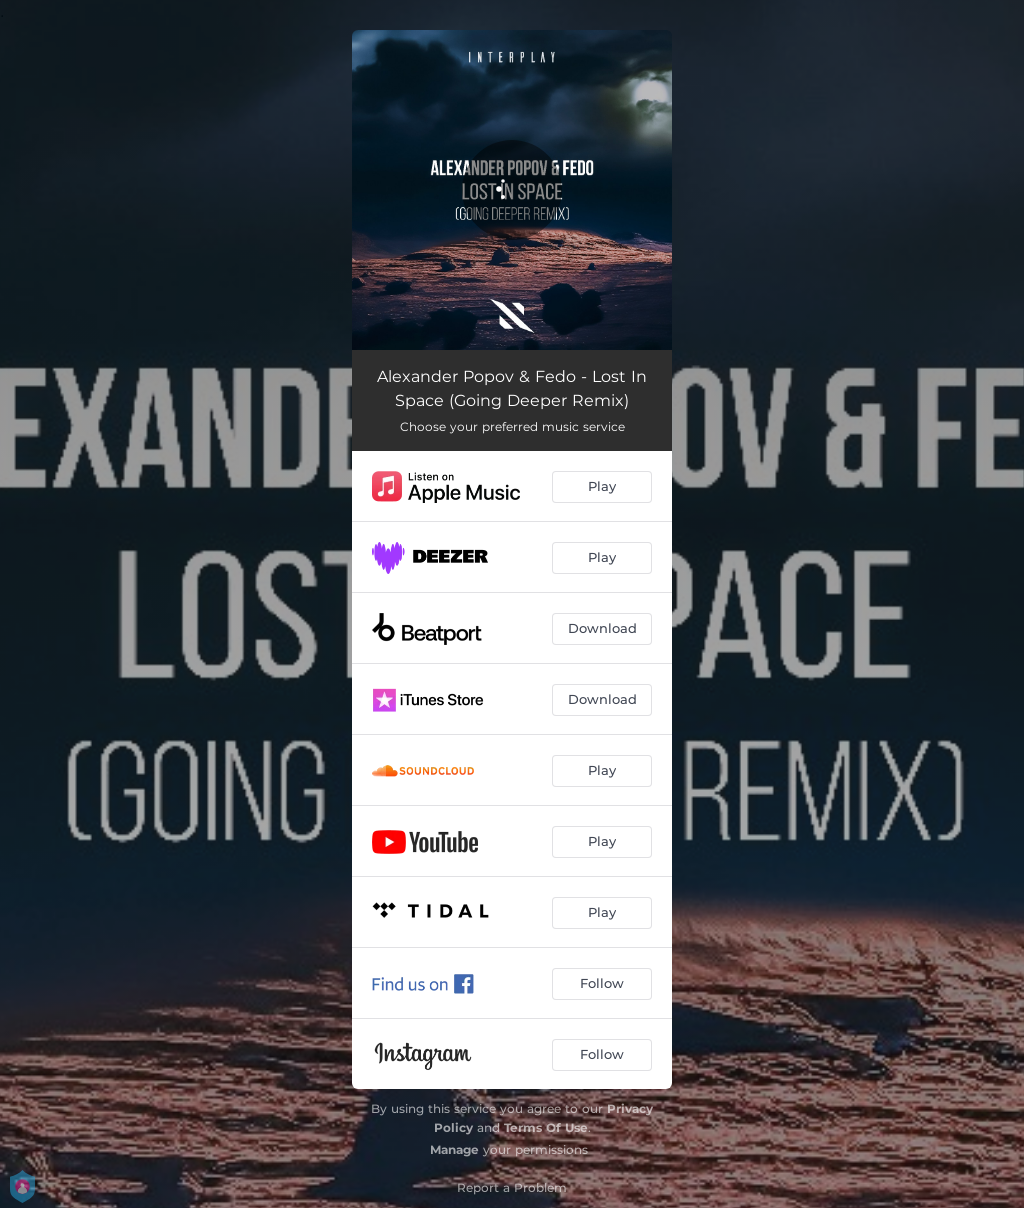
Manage (454, 1149)
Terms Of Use (546, 1127)
